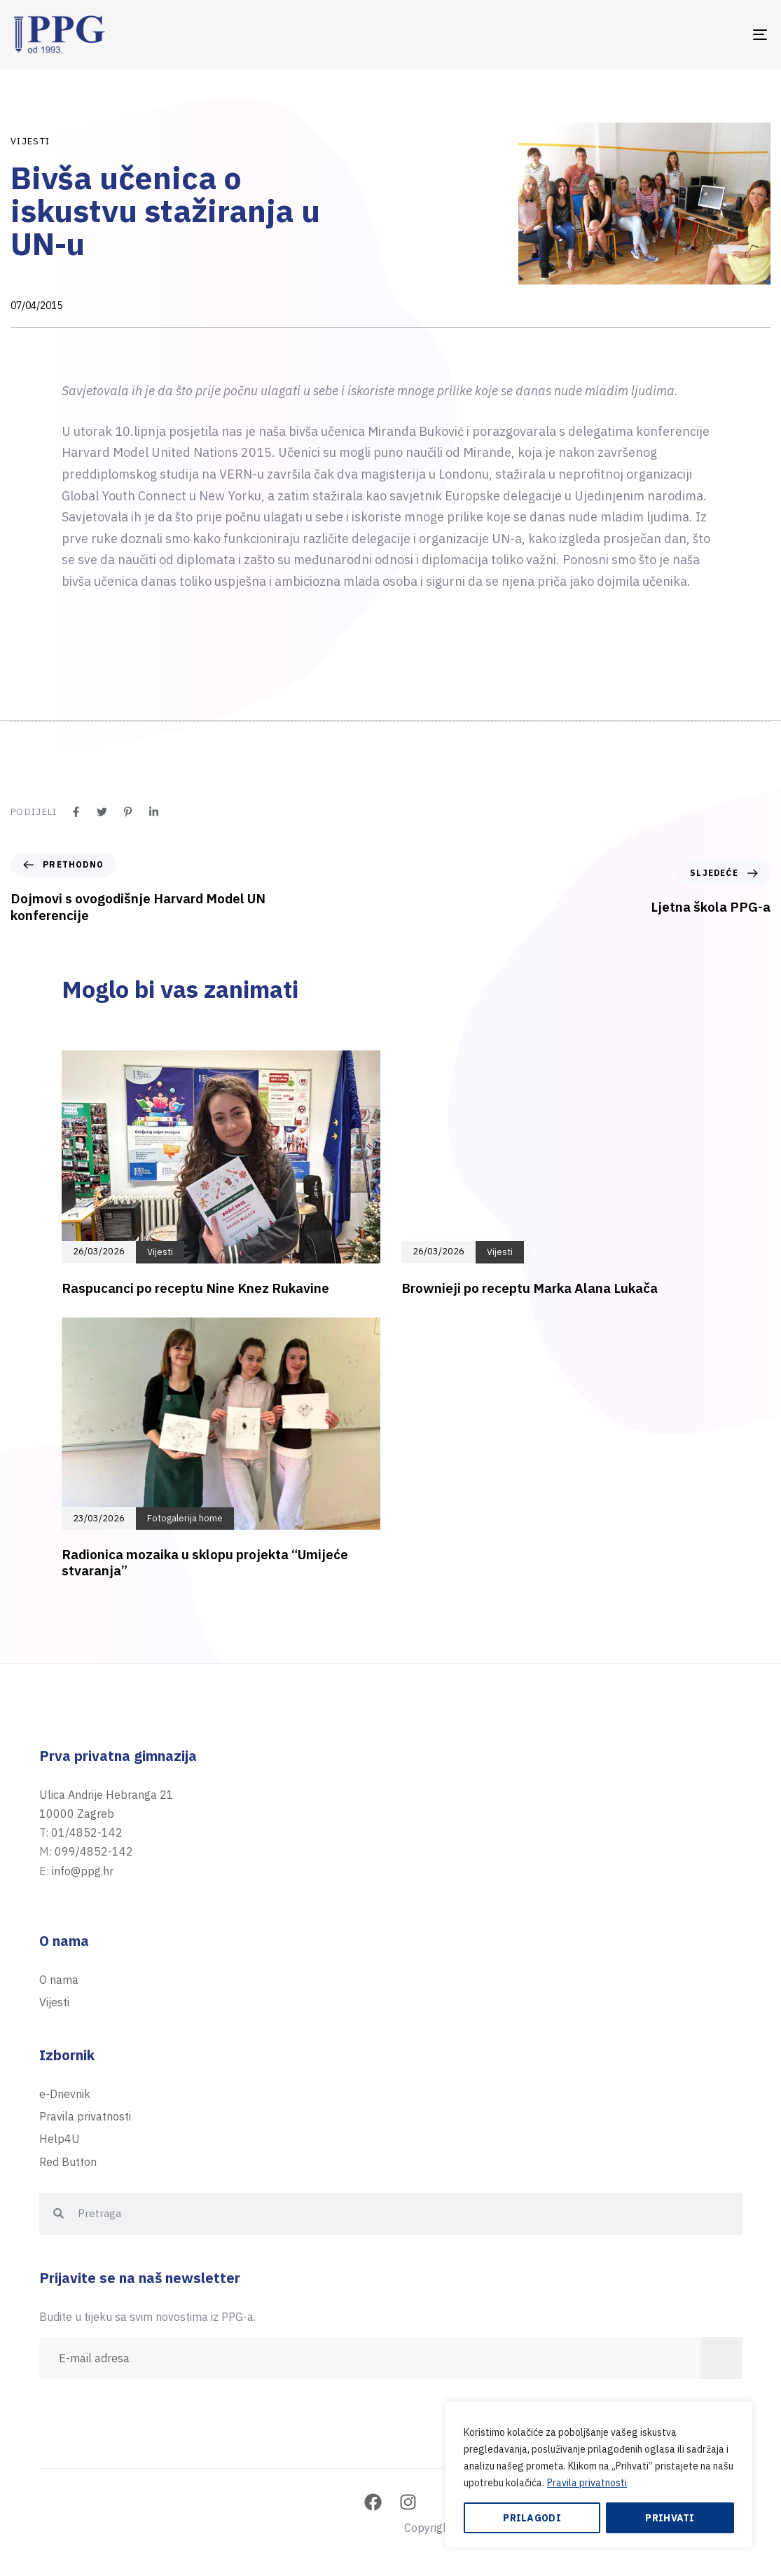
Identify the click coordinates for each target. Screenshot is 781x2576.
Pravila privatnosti (587, 2482)
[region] (599, 2474)
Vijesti (30, 141)
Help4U (59, 2139)
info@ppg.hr (82, 1871)
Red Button (68, 2162)
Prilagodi (532, 2518)
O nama (58, 1980)
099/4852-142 (94, 1851)
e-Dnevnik (64, 2094)
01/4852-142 (87, 1832)
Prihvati (669, 2518)
